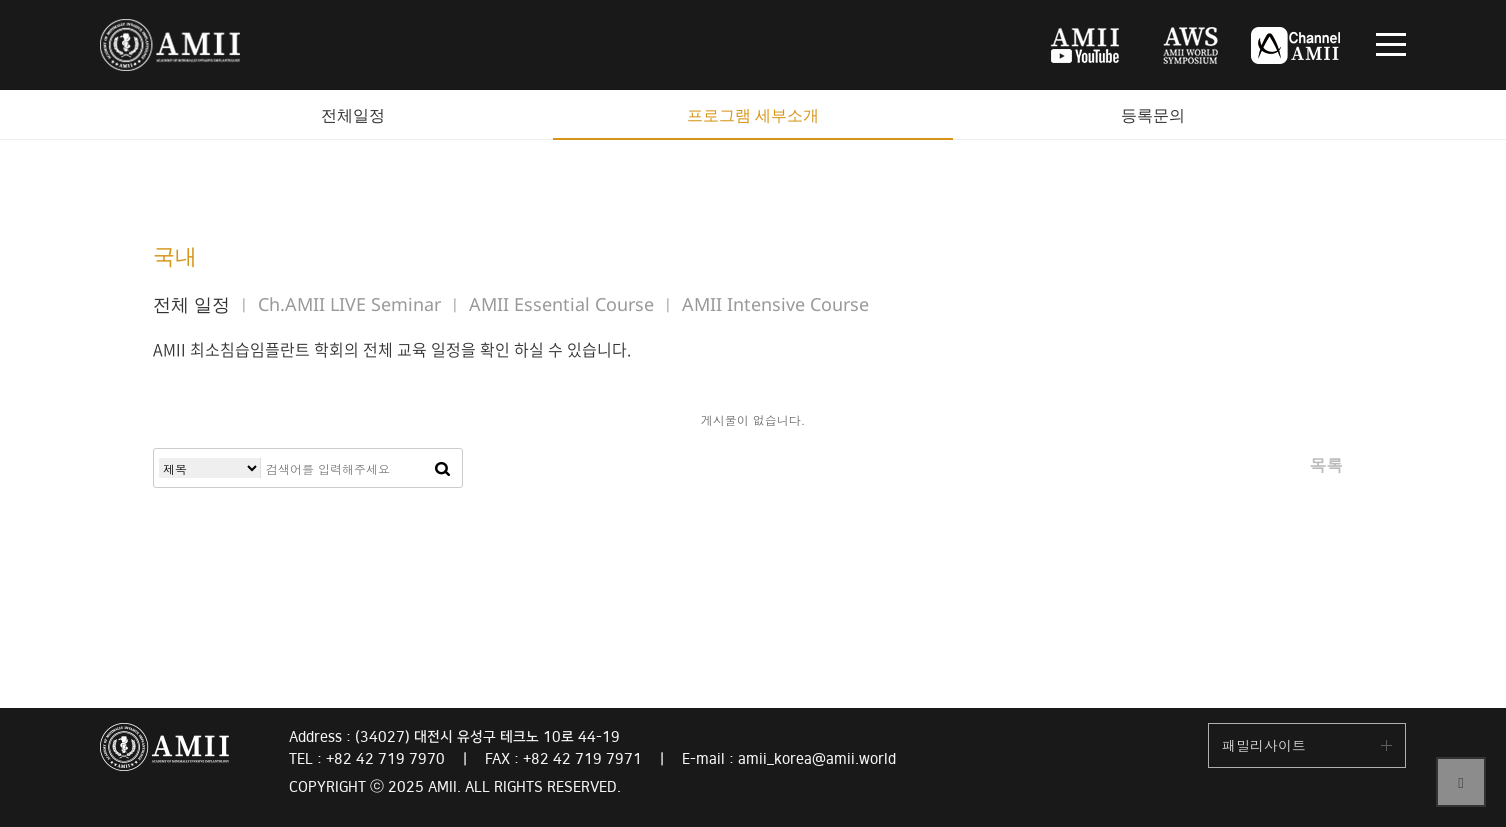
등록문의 (1153, 115)
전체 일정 (191, 304)
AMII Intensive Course (775, 304)
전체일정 (353, 115)
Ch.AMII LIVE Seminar (349, 304)
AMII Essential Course (561, 304)
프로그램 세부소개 (753, 115)
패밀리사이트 (1264, 745)
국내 (175, 255)
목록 (1326, 465)
